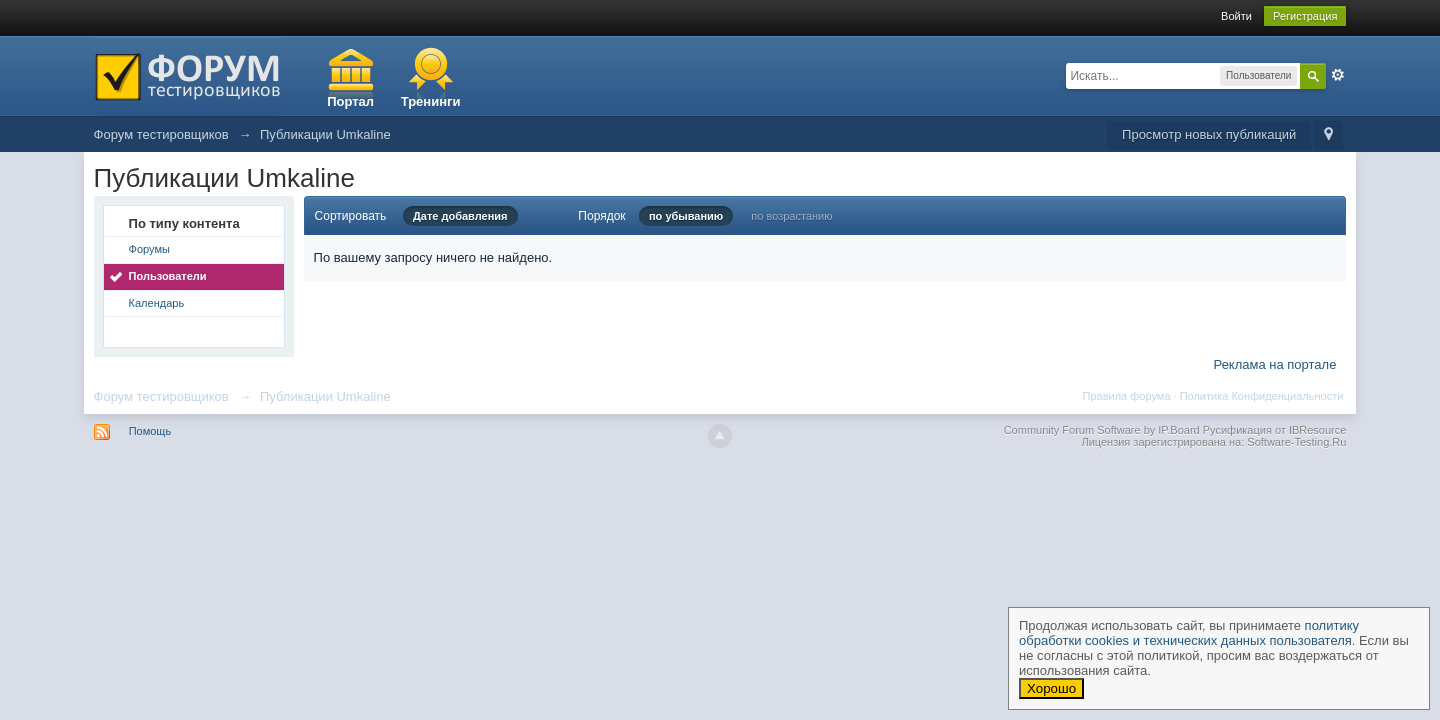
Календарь (157, 303)
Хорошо (1051, 688)
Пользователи (168, 276)
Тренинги (431, 101)
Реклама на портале (1275, 364)
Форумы (149, 249)
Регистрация (1305, 16)
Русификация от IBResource (1273, 430)
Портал (350, 101)
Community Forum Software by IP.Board (1102, 430)
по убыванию (686, 216)
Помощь (150, 431)
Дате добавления (460, 216)
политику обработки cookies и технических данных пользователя (1189, 633)
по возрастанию (791, 216)
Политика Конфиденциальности (1262, 396)
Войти (1236, 16)
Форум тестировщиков (161, 396)
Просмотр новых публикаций (1209, 134)
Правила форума (1127, 396)
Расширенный (1338, 75)
